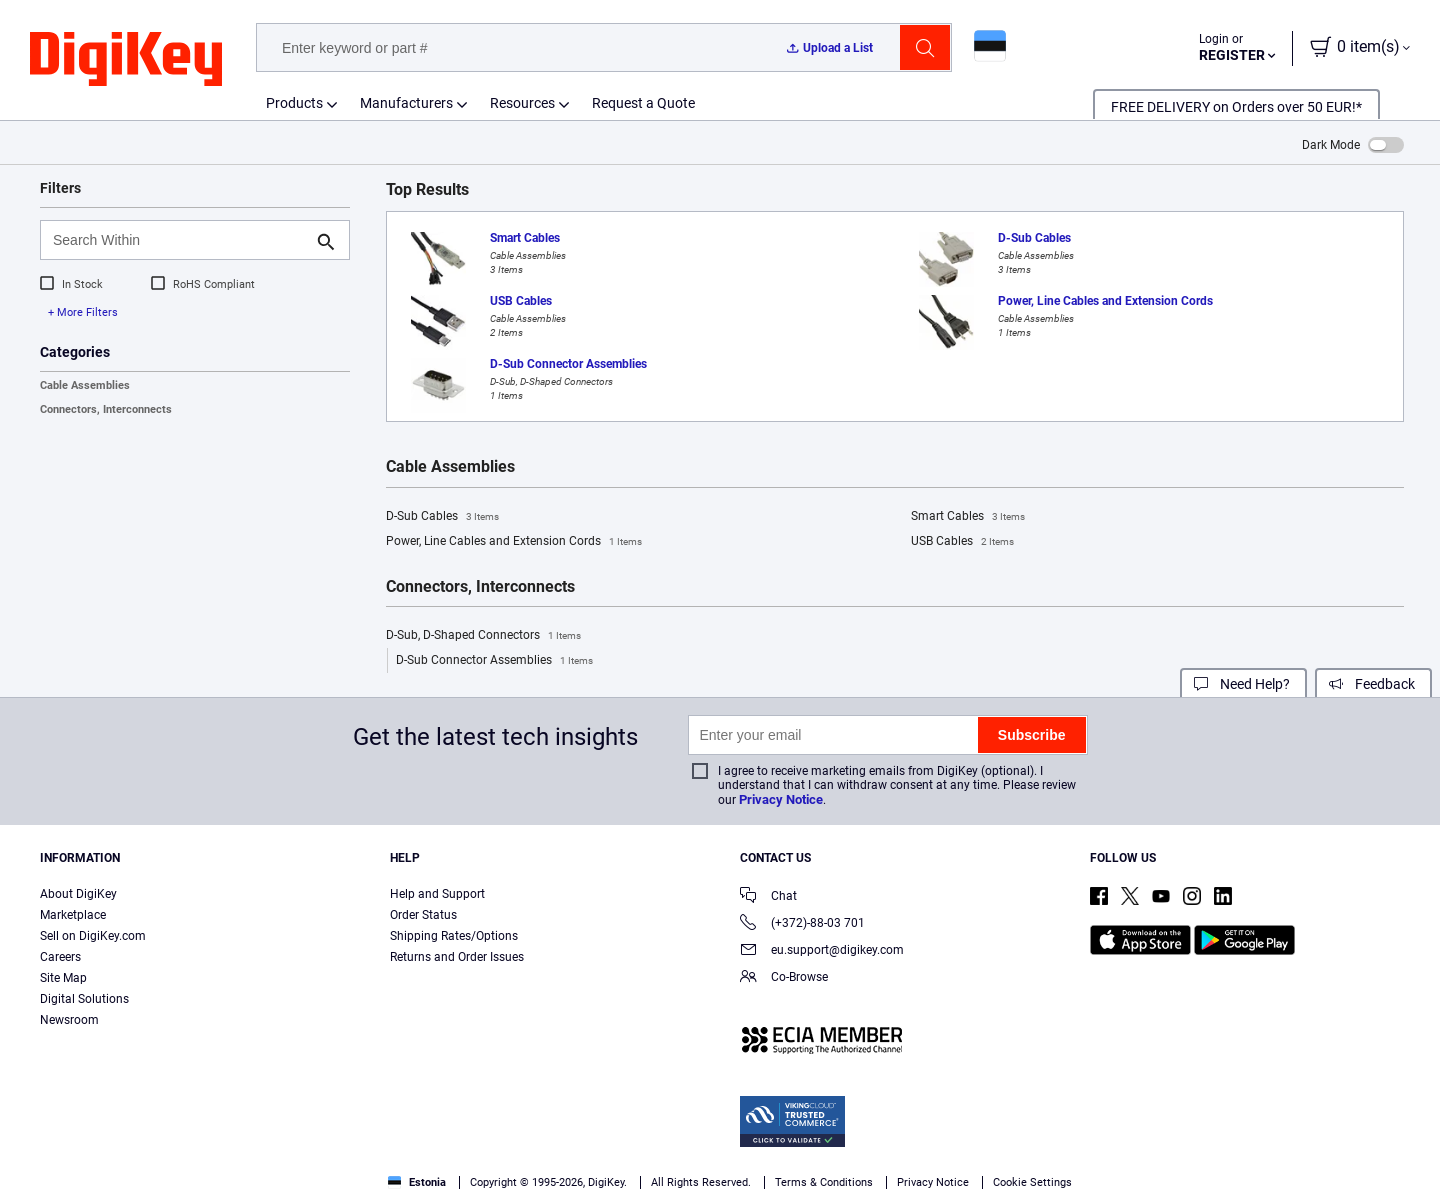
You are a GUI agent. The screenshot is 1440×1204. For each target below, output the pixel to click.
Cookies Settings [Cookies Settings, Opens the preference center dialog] (964, 1159)
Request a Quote (643, 103)
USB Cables (962, 542)
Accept (1102, 1159)
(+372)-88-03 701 (802, 924)
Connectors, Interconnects (106, 409)
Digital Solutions (84, 999)
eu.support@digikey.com (822, 951)
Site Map (63, 978)
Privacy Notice (781, 799)
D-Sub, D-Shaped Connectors (483, 636)
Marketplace (73, 915)
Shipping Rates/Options (454, 936)
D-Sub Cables (442, 517)
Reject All (1240, 1159)
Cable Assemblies (85, 385)
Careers (60, 957)
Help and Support (437, 894)
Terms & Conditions (522, 1183)
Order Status (423, 915)
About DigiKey (78, 894)
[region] (720, 1159)
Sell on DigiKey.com (93, 936)
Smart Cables (968, 517)
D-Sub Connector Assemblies (494, 661)
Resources (522, 103)
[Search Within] (179, 240)
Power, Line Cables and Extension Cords (514, 542)
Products (294, 103)
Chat (768, 897)
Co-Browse (784, 978)
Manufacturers (406, 103)
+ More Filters (83, 312)
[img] (126, 60)
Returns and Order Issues (457, 957)
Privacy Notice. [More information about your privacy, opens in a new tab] (646, 1183)
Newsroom (69, 1020)
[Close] (1408, 1158)
